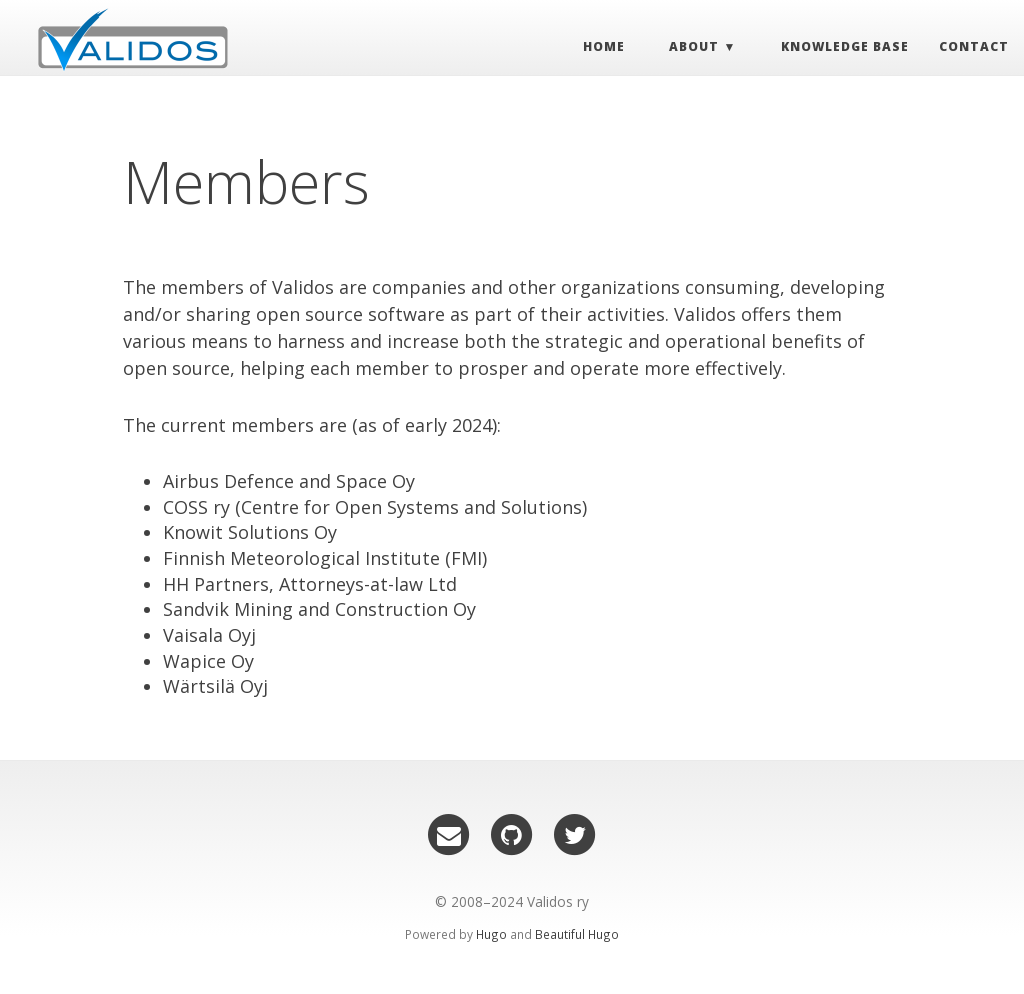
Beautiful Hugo (577, 934)
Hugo (491, 934)
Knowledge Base (830, 51)
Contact (959, 51)
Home (589, 51)
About (680, 51)
